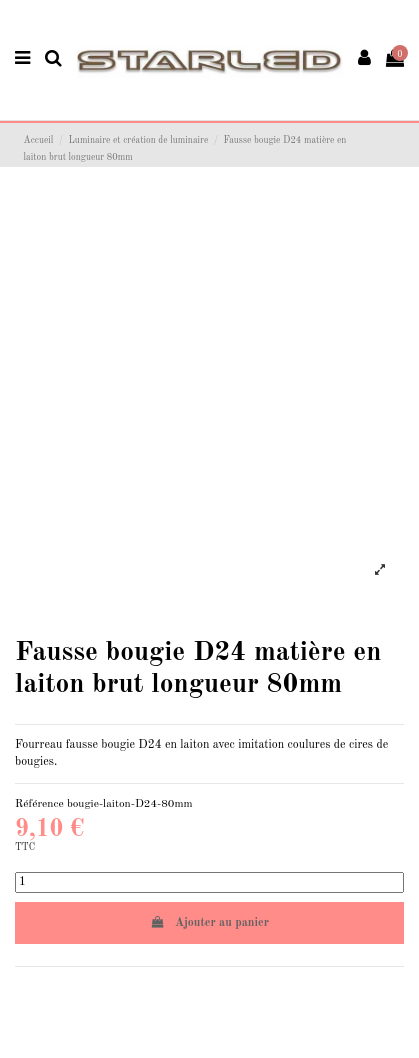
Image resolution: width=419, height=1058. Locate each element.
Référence (39, 804)
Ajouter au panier (209, 922)
